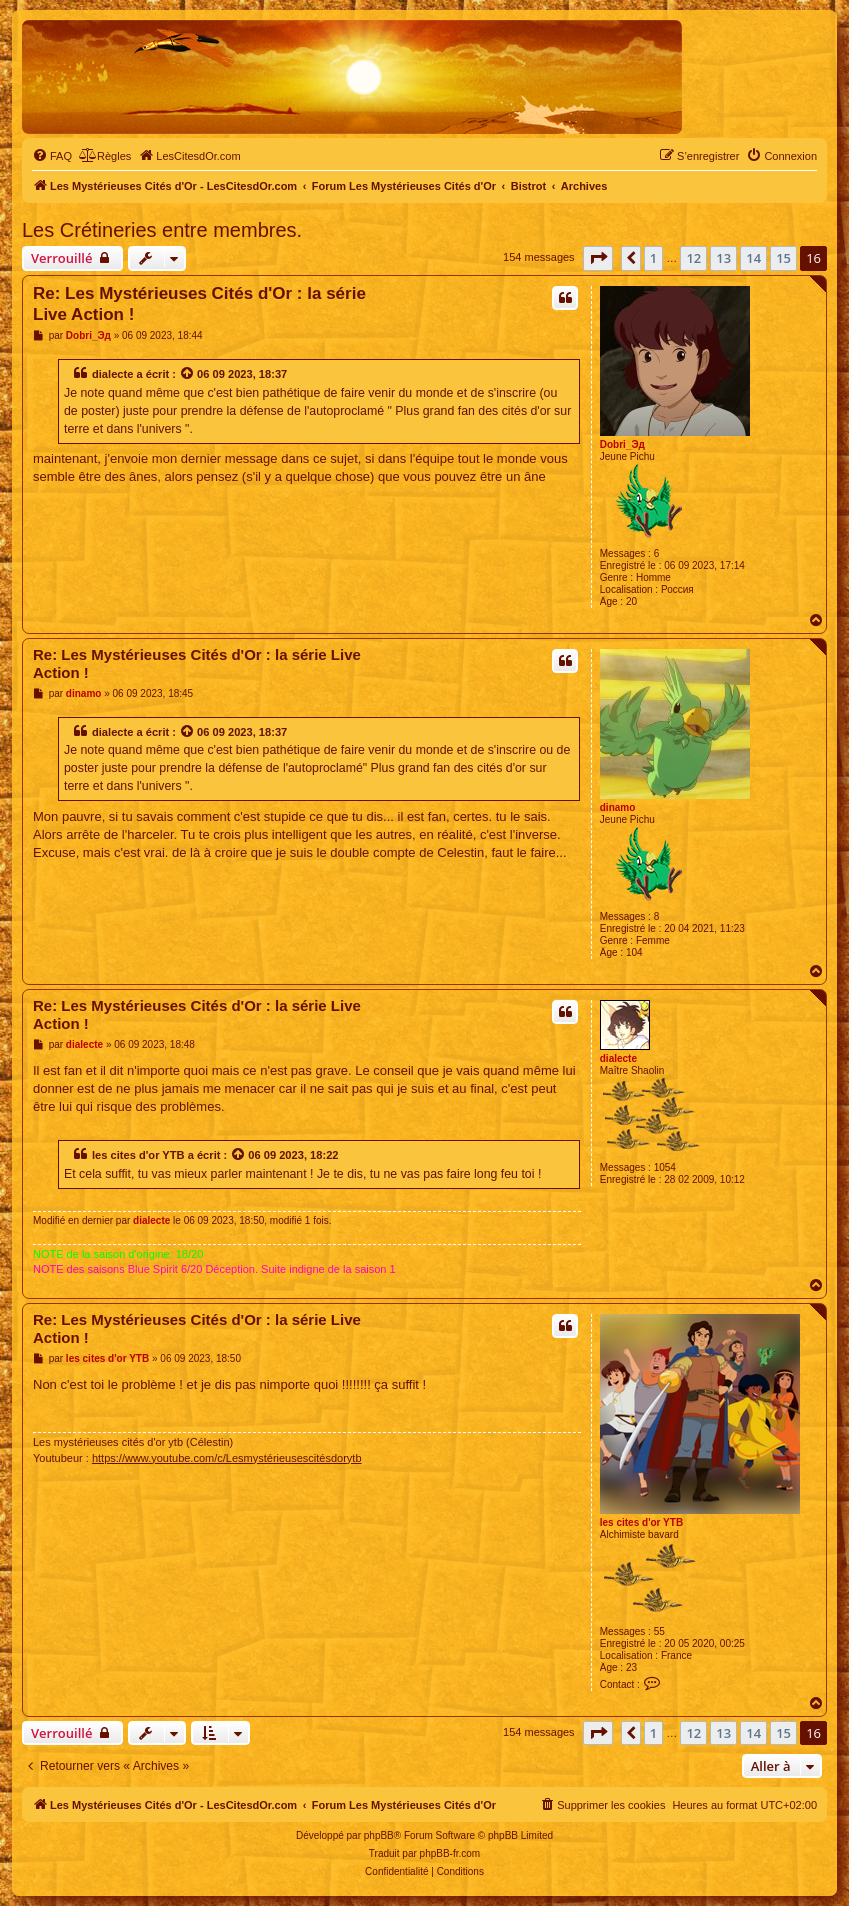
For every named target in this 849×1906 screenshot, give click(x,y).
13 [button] (723, 258)
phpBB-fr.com (450, 1853)
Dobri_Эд (622, 444)
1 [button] (653, 258)
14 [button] (753, 258)
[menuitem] (52, 156)
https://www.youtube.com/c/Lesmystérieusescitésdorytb (227, 1458)
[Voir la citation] (188, 374)
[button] (598, 258)
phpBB (379, 1835)
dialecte (112, 374)
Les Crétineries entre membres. (162, 230)
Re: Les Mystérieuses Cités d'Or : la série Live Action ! (199, 304)
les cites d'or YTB (138, 1155)
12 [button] (693, 258)
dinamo (618, 807)
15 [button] (783, 258)
